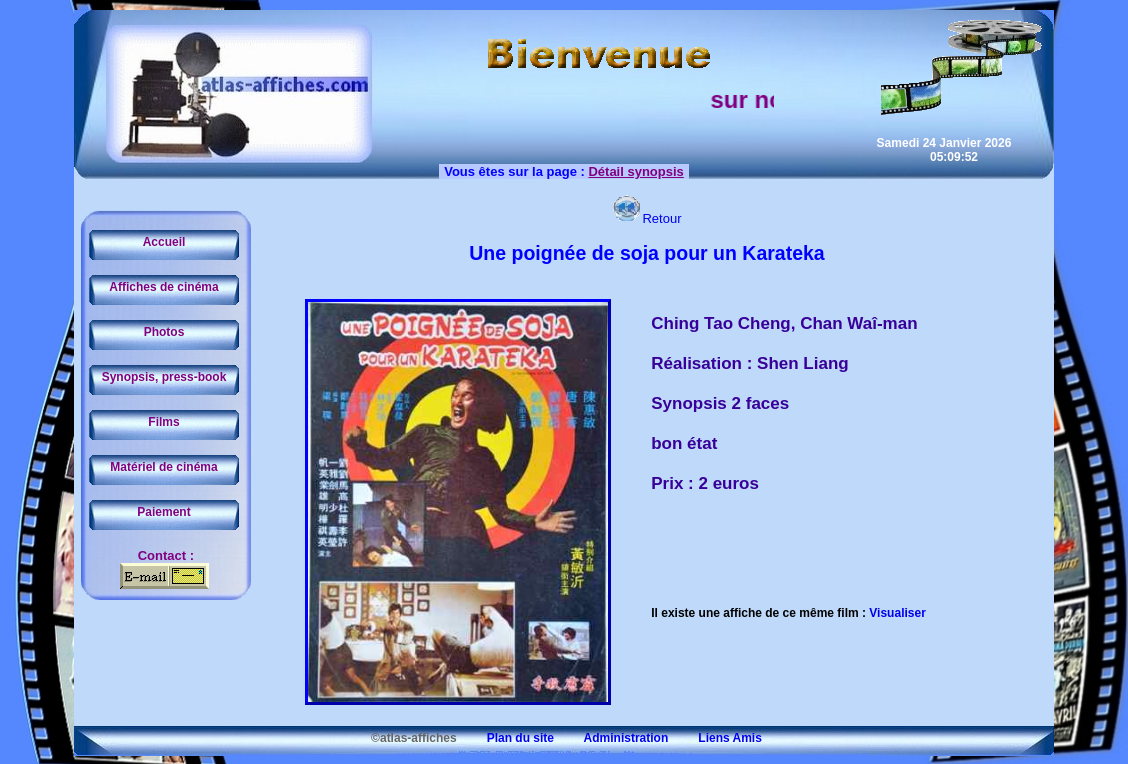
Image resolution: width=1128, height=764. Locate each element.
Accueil (164, 242)
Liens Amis (717, 738)
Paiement (163, 512)
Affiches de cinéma (163, 287)
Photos (164, 332)
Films (163, 422)
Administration (612, 738)
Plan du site (507, 738)
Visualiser (897, 613)
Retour (646, 218)
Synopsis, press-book (164, 377)
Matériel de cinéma (163, 467)
